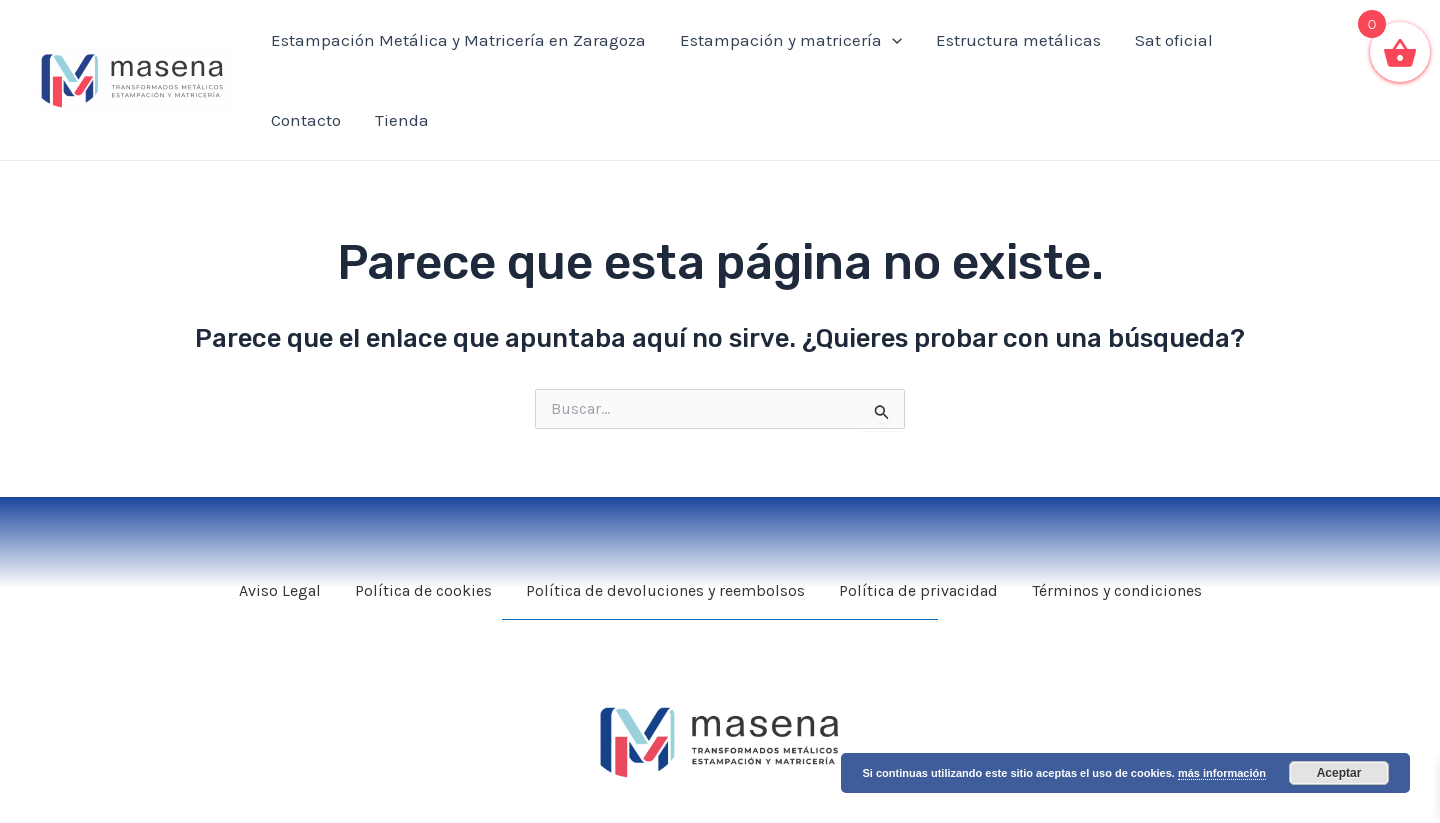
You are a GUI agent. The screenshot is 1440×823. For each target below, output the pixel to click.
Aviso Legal (280, 590)
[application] (892, 40)
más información (1222, 773)
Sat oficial (1174, 40)
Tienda (402, 120)
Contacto (306, 120)
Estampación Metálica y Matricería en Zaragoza (458, 40)
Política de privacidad (918, 590)
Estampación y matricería (791, 40)
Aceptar (1339, 773)
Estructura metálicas (1018, 40)
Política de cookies (423, 590)
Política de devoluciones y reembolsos (665, 590)
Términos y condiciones (1117, 590)
